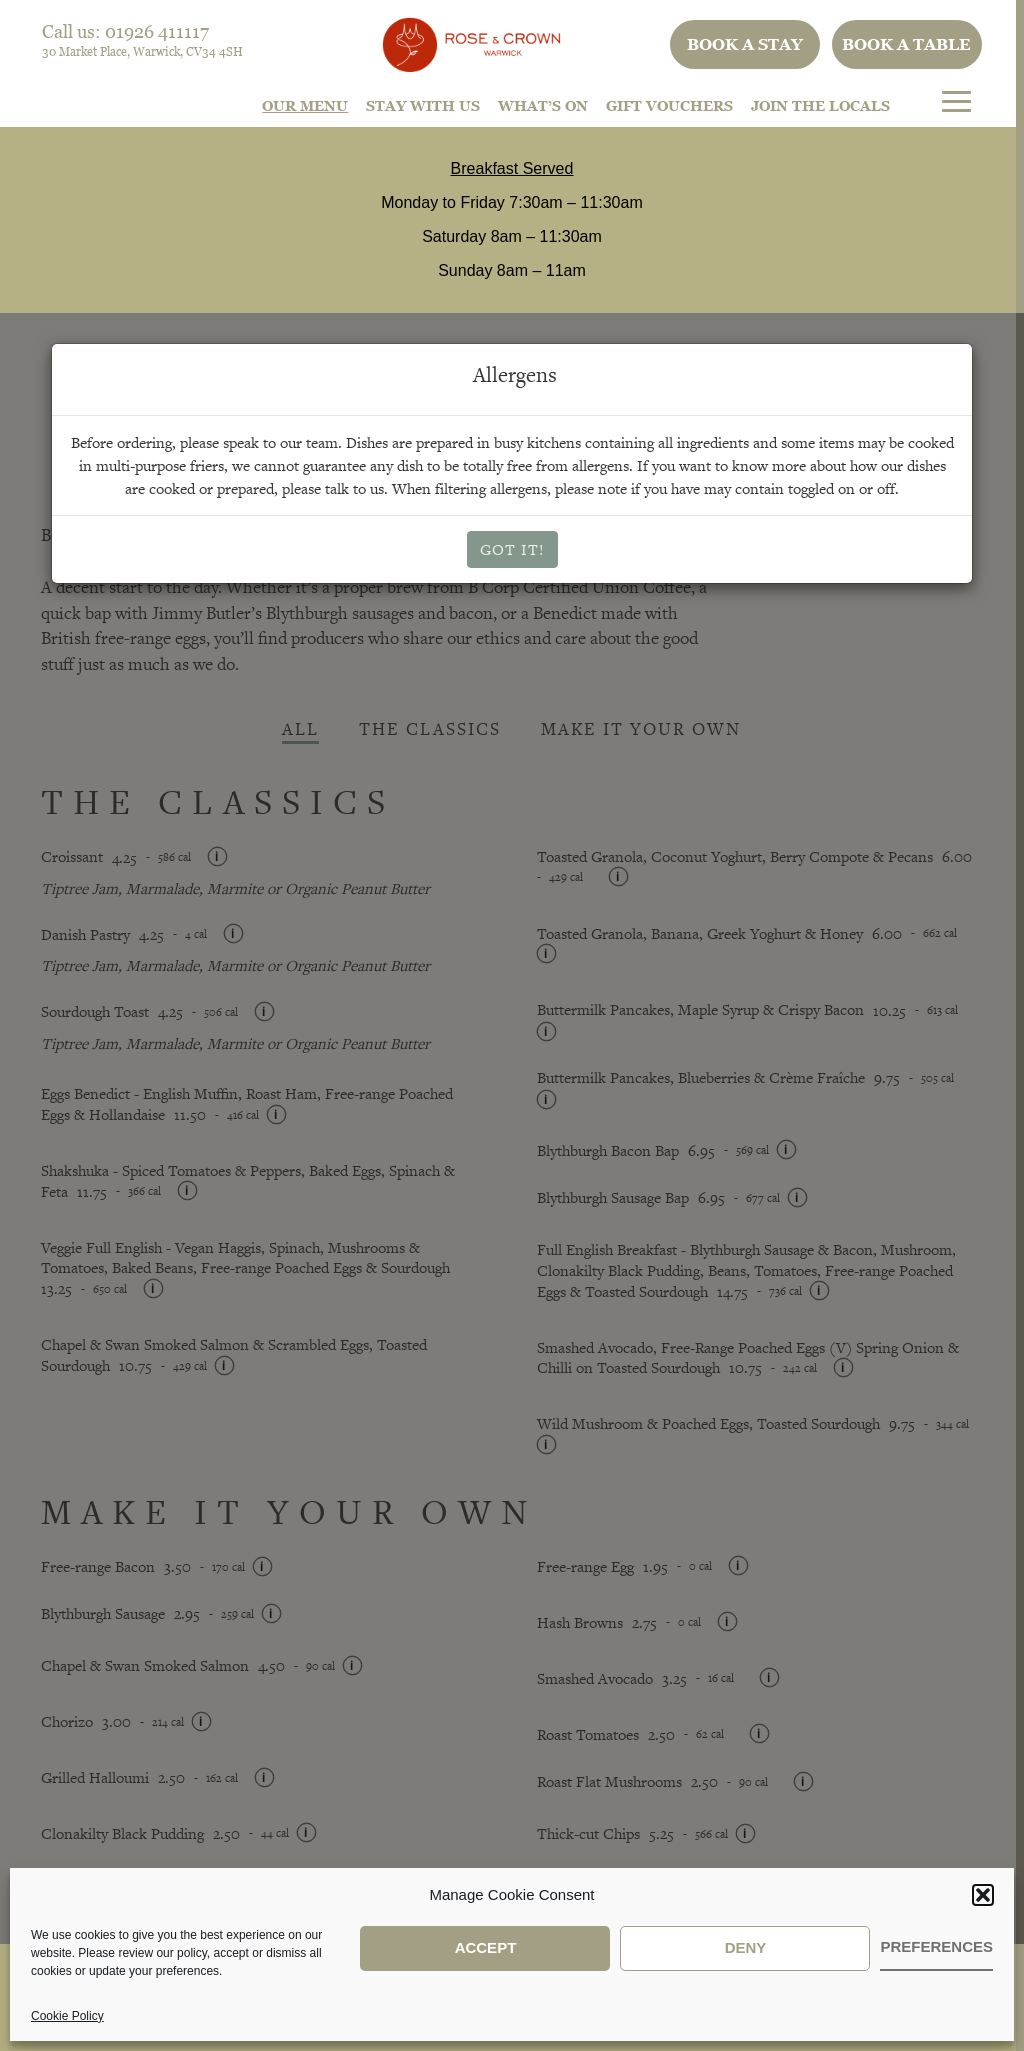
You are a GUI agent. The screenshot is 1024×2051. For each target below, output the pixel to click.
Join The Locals (820, 105)
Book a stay (745, 44)
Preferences (936, 1946)
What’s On (543, 105)
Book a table (906, 44)
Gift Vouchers (669, 105)
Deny (746, 1947)
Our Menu (305, 105)
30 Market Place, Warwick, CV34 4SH (142, 51)
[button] (983, 1895)
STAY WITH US (423, 105)
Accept (486, 1947)
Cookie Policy (67, 2016)
